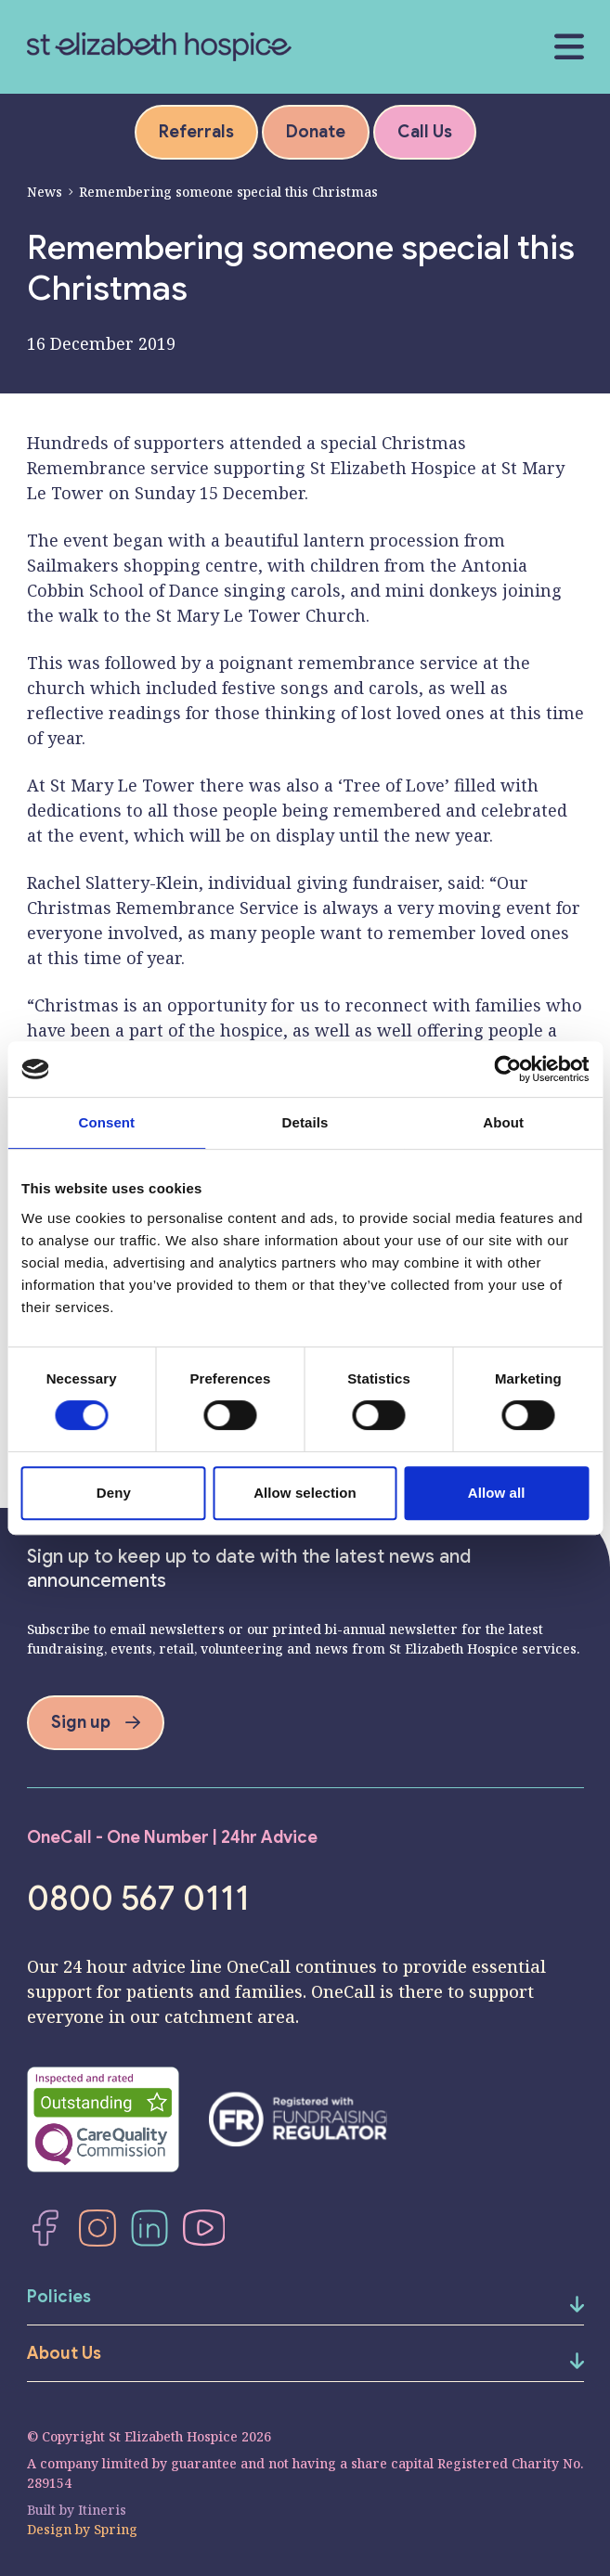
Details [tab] (305, 1122)
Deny (114, 1493)
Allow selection (305, 1493)
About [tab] (503, 1122)
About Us (64, 2353)
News (44, 191)
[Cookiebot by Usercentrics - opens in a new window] (507, 1069)
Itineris (102, 2509)
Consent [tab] (106, 1122)
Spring (115, 2529)
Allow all (497, 1493)
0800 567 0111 (138, 1898)
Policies (59, 2296)
